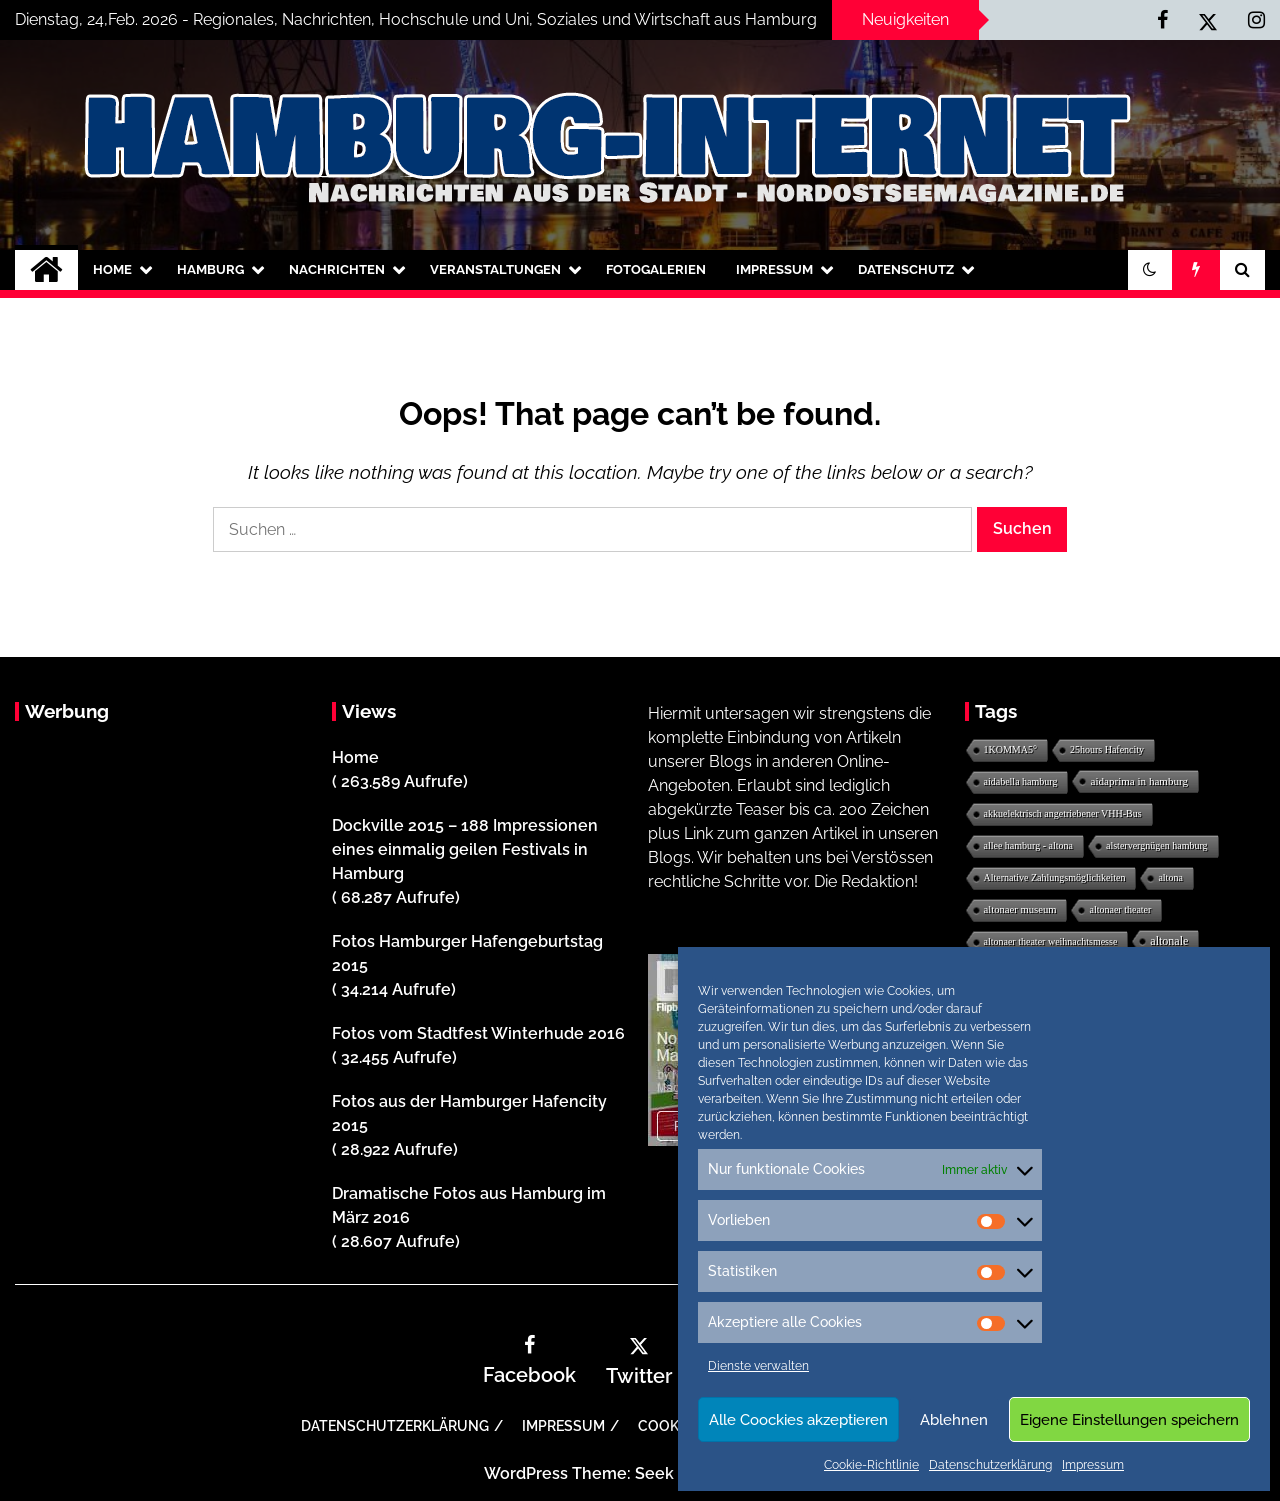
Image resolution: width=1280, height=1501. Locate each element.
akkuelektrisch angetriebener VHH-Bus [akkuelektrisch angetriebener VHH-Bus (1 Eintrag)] (1063, 813)
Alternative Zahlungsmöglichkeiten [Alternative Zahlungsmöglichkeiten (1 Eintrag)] (1055, 877)
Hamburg (210, 269)
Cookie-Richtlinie (871, 1465)
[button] (1150, 270)
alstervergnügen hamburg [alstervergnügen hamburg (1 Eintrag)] (1157, 845)
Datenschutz (906, 269)
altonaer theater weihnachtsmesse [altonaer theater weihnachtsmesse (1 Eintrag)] (1051, 941)
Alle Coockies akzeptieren (798, 1420)
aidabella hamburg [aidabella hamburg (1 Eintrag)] (1021, 781)
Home (112, 269)
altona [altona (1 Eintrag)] (1170, 877)
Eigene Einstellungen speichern (1129, 1420)
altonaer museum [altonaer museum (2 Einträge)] (1020, 909)
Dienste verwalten (758, 1366)
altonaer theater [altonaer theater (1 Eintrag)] (1120, 909)
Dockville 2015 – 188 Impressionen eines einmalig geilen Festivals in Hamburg (465, 849)
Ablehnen (954, 1420)
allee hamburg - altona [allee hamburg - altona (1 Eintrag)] (1029, 845)
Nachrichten (337, 269)
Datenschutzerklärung (990, 1465)
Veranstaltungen (495, 269)
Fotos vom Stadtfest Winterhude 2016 (478, 1033)
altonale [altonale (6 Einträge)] (1169, 941)
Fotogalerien (656, 269)
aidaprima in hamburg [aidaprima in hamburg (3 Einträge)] (1139, 781)
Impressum (1093, 1465)
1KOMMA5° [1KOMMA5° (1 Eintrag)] (1010, 749)
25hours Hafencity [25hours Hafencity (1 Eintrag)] (1107, 749)
